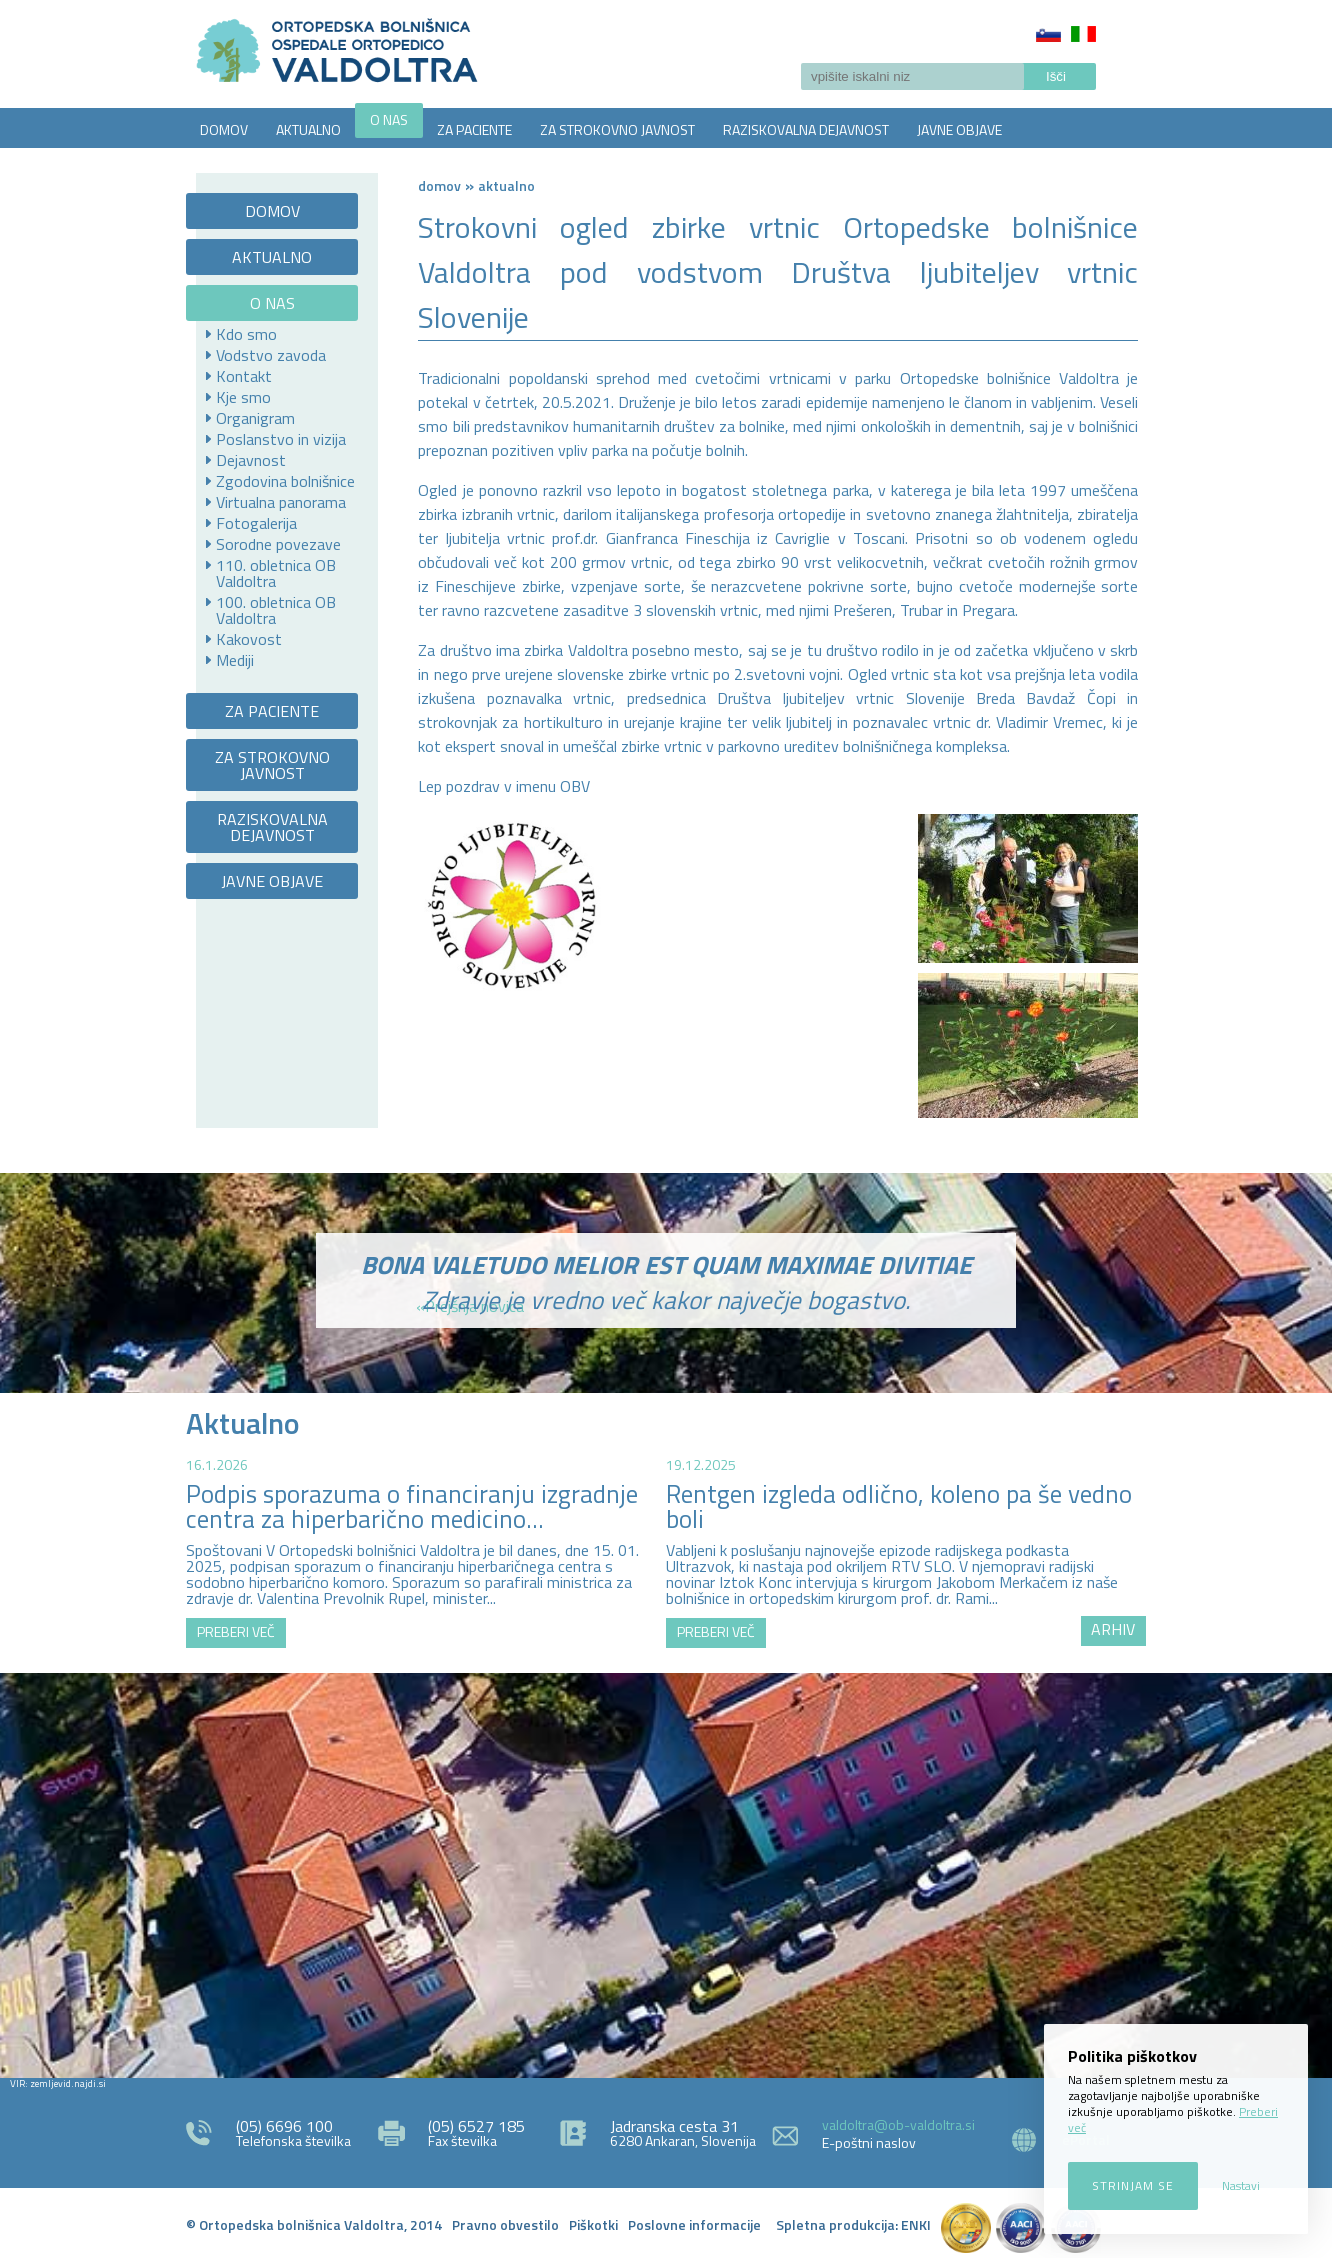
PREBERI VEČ (236, 1631)
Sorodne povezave (278, 544)
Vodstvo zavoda (271, 355)
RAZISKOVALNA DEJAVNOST (806, 129)
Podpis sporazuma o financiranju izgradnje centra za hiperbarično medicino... (412, 1506)
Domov (439, 185)
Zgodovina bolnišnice (285, 481)
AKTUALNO (308, 129)
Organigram (255, 418)
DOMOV (224, 129)
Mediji (235, 660)
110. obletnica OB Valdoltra (276, 573)
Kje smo (243, 397)
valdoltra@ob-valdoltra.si (898, 2124)
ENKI (916, 2224)
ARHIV (1113, 1629)
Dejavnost (251, 460)
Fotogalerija (256, 523)
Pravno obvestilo (505, 2224)
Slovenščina (1048, 34)
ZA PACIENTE (474, 129)
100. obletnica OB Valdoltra (276, 610)
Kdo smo (246, 334)
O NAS (389, 119)
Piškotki (593, 2224)
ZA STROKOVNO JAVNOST (617, 129)
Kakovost (249, 639)
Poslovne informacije (694, 2224)
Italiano (1083, 34)
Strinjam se (1133, 2185)
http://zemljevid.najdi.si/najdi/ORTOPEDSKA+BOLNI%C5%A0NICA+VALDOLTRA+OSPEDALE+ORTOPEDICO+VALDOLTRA (666, 1873)
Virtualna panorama (281, 502)
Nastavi (1241, 2185)
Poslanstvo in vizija (281, 439)
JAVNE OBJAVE (959, 129)
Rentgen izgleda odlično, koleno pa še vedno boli (899, 1506)
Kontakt (244, 376)
